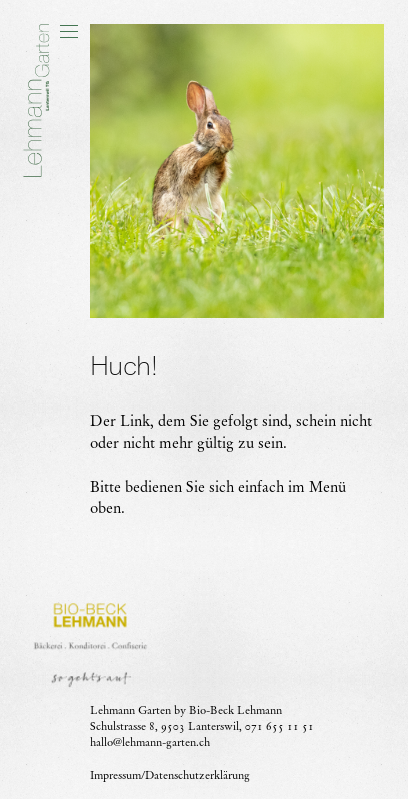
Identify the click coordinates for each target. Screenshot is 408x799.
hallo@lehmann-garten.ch (150, 742)
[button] (69, 32)
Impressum (115, 774)
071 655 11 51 (279, 726)
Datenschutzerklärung (197, 774)
